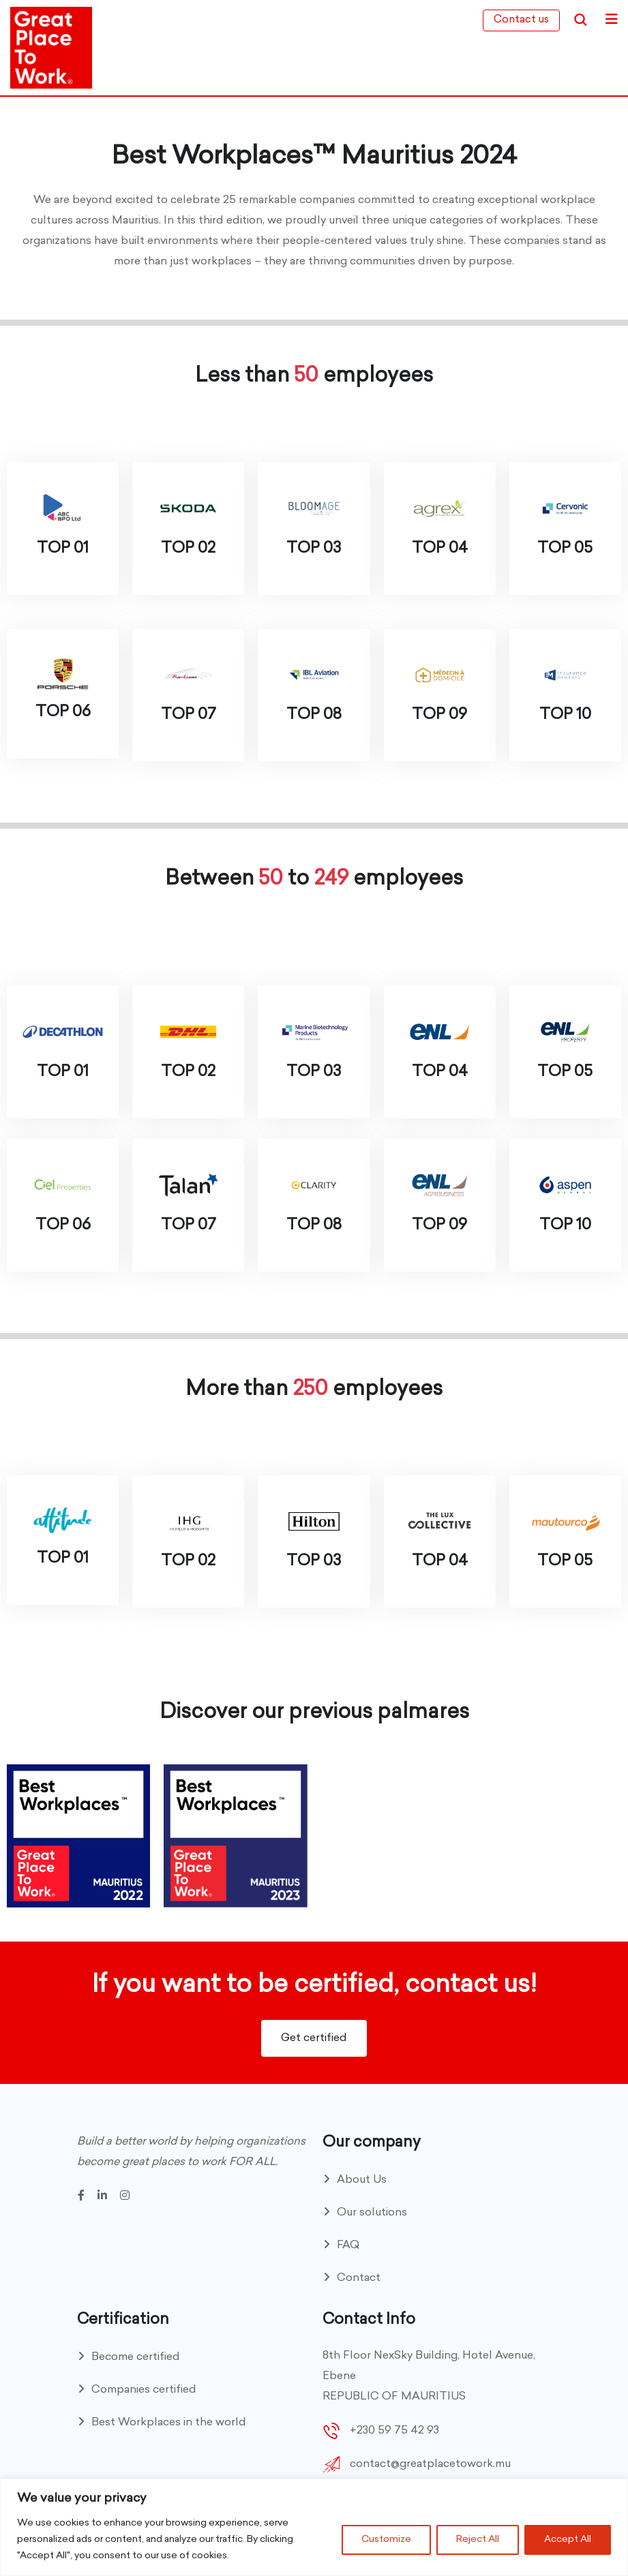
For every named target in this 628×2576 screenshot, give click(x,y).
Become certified (135, 2357)
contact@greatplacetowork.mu (430, 2464)
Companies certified (143, 2390)
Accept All (567, 2539)
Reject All (477, 2539)
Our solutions (372, 2212)
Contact (358, 2278)
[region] (314, 2527)
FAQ (348, 2245)
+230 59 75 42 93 (394, 2430)
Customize (386, 2539)
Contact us (521, 20)
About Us (362, 2180)
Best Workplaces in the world (168, 2422)
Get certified (314, 2038)
